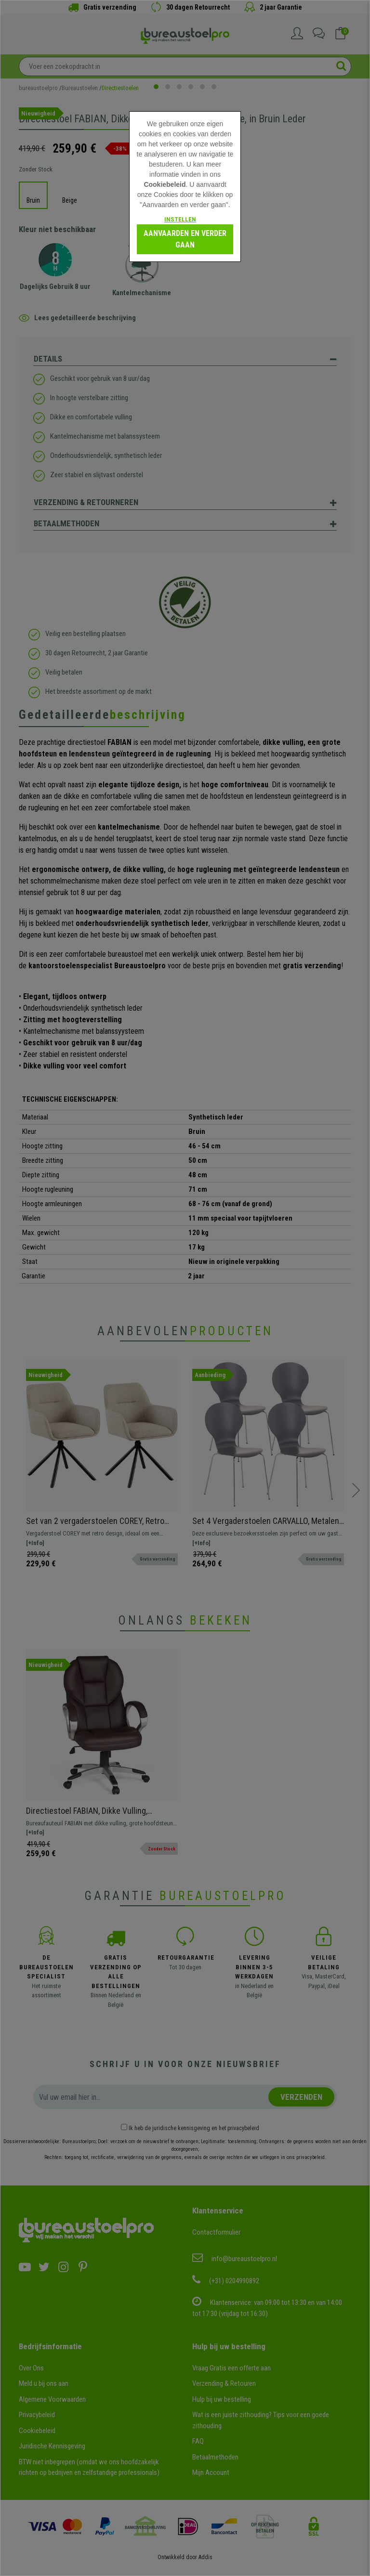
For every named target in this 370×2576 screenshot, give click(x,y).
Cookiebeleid (164, 184)
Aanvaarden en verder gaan (185, 239)
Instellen (180, 219)
